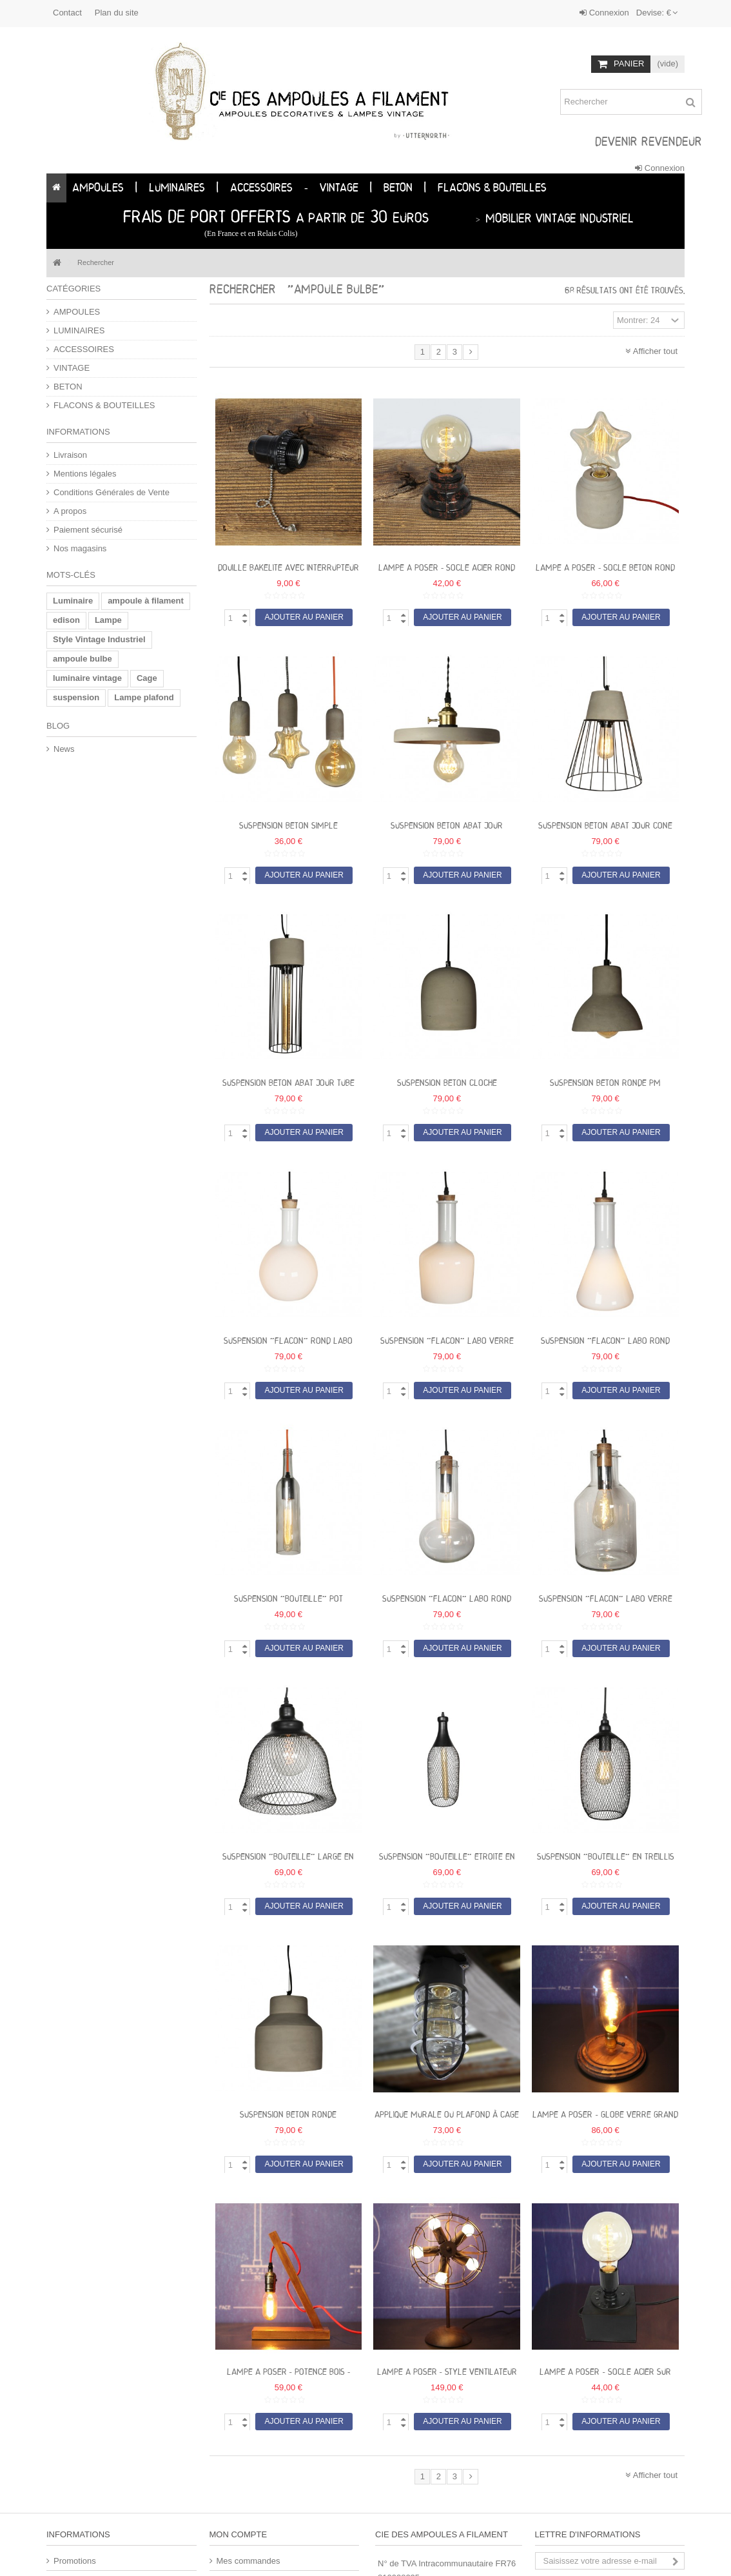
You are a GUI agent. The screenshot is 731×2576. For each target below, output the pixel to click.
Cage (147, 678)
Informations (78, 432)
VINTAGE (72, 368)
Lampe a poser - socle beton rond (605, 568)
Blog (58, 726)
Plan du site (117, 12)
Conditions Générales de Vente (112, 492)
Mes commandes (248, 2561)
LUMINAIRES (79, 330)
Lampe (108, 620)
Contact (67, 12)
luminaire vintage (87, 678)
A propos (70, 511)
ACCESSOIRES (84, 349)
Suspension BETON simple (288, 826)
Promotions (75, 2561)
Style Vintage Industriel (99, 639)
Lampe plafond (143, 697)
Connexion (604, 12)
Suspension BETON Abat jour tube (288, 1083)
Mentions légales (85, 473)
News (64, 749)
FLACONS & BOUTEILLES (104, 405)
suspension (76, 697)
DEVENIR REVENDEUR (648, 142)
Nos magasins (80, 548)
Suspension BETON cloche (447, 1083)
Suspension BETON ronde (288, 2115)
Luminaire (73, 600)
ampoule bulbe (82, 659)
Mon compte (239, 2534)
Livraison (70, 455)
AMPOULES (77, 312)
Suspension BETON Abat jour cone (605, 826)
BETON (68, 386)
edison (66, 620)
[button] (136, 187)
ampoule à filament (146, 600)
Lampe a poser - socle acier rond (446, 568)
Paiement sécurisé (88, 530)
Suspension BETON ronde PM (605, 1083)
